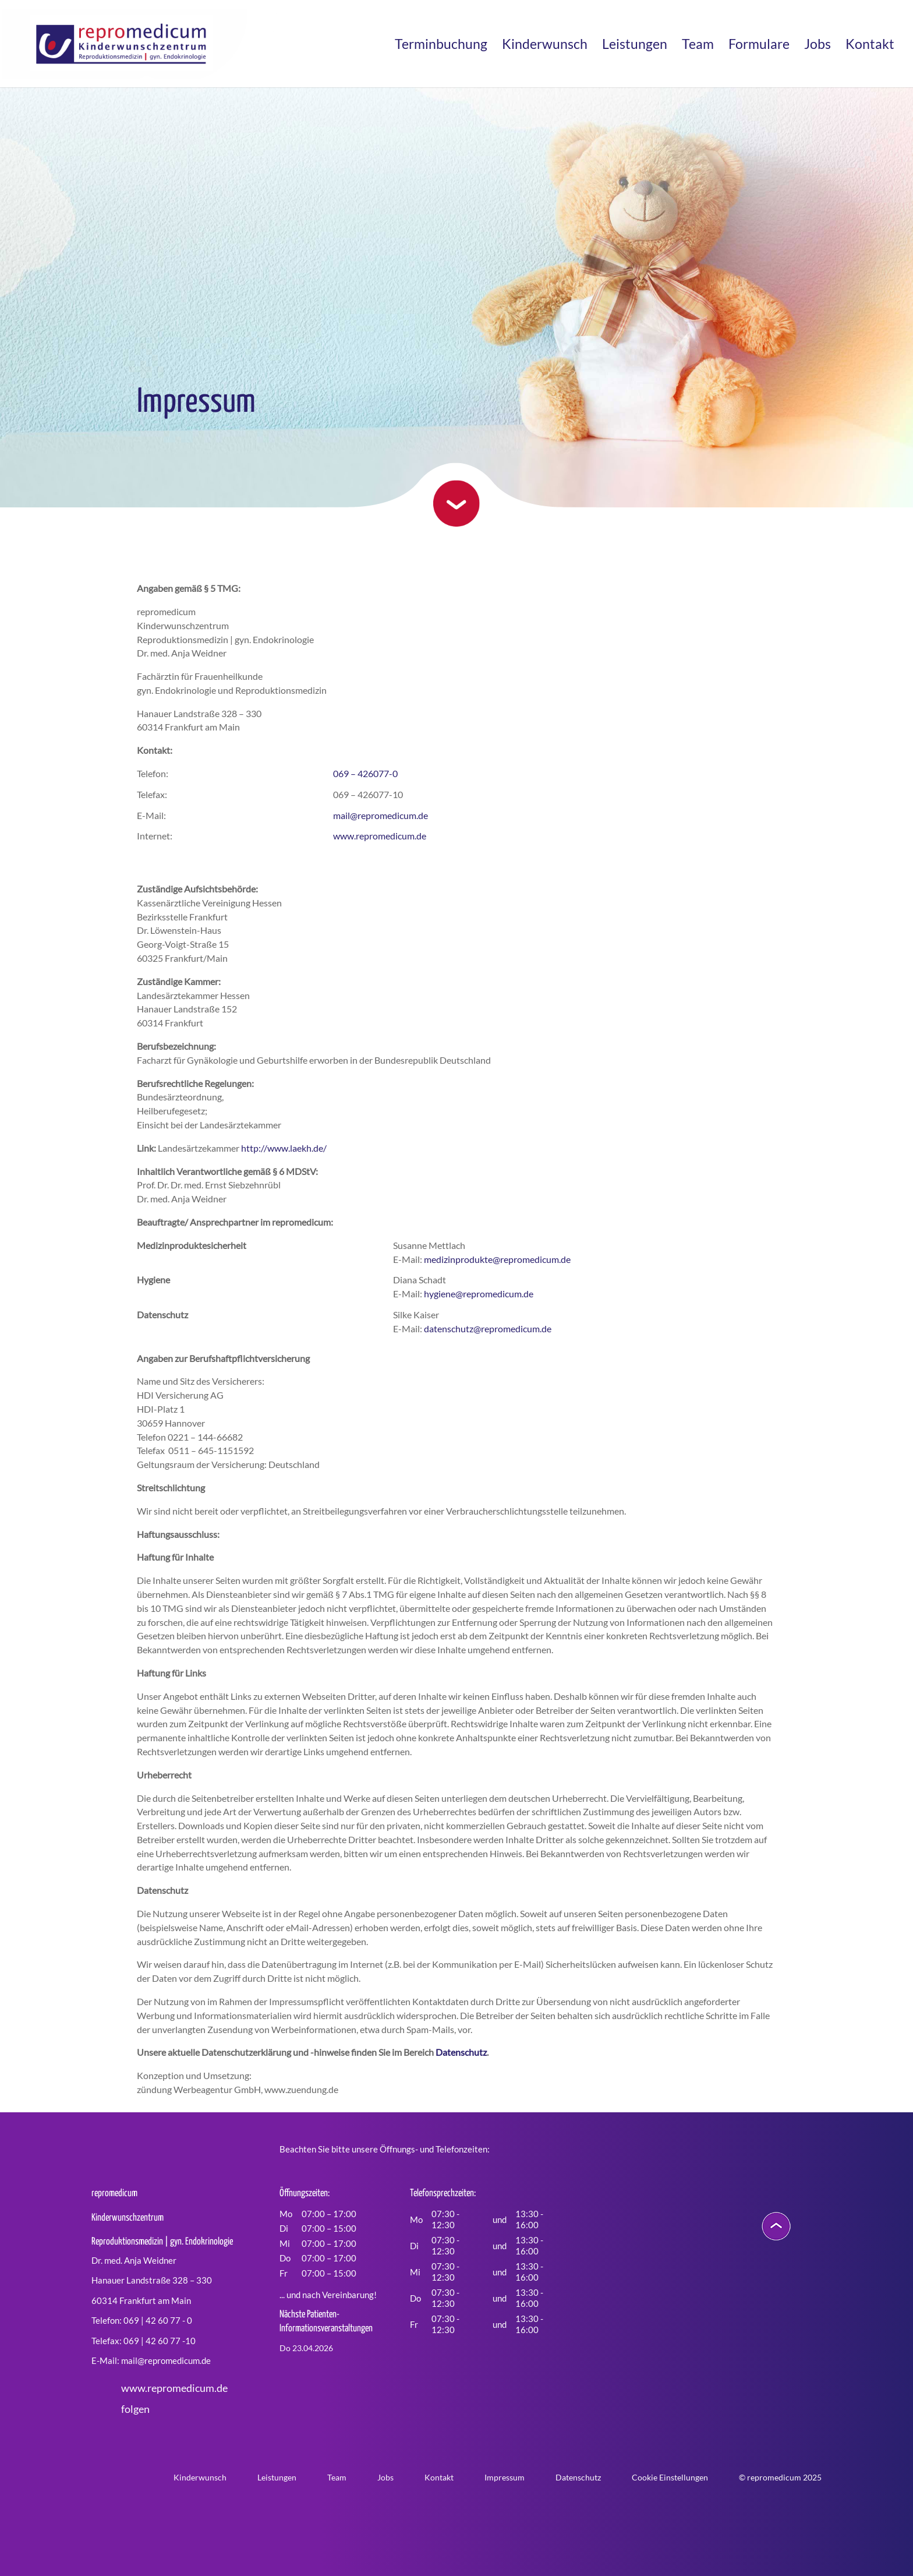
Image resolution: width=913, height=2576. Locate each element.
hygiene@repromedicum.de (478, 1293)
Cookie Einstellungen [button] (670, 2477)
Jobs (817, 46)
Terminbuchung (441, 46)
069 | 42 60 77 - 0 (157, 2320)
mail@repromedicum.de (380, 815)
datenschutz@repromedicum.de (487, 1328)
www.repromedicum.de (379, 835)
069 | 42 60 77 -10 (159, 2340)
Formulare (759, 46)
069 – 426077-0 (365, 773)
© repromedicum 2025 (780, 2477)
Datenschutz (461, 2052)
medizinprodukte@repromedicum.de (497, 1259)
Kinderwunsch (545, 46)
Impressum (504, 2477)
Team (698, 46)
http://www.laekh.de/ (284, 1147)
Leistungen (634, 46)
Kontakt (869, 46)
